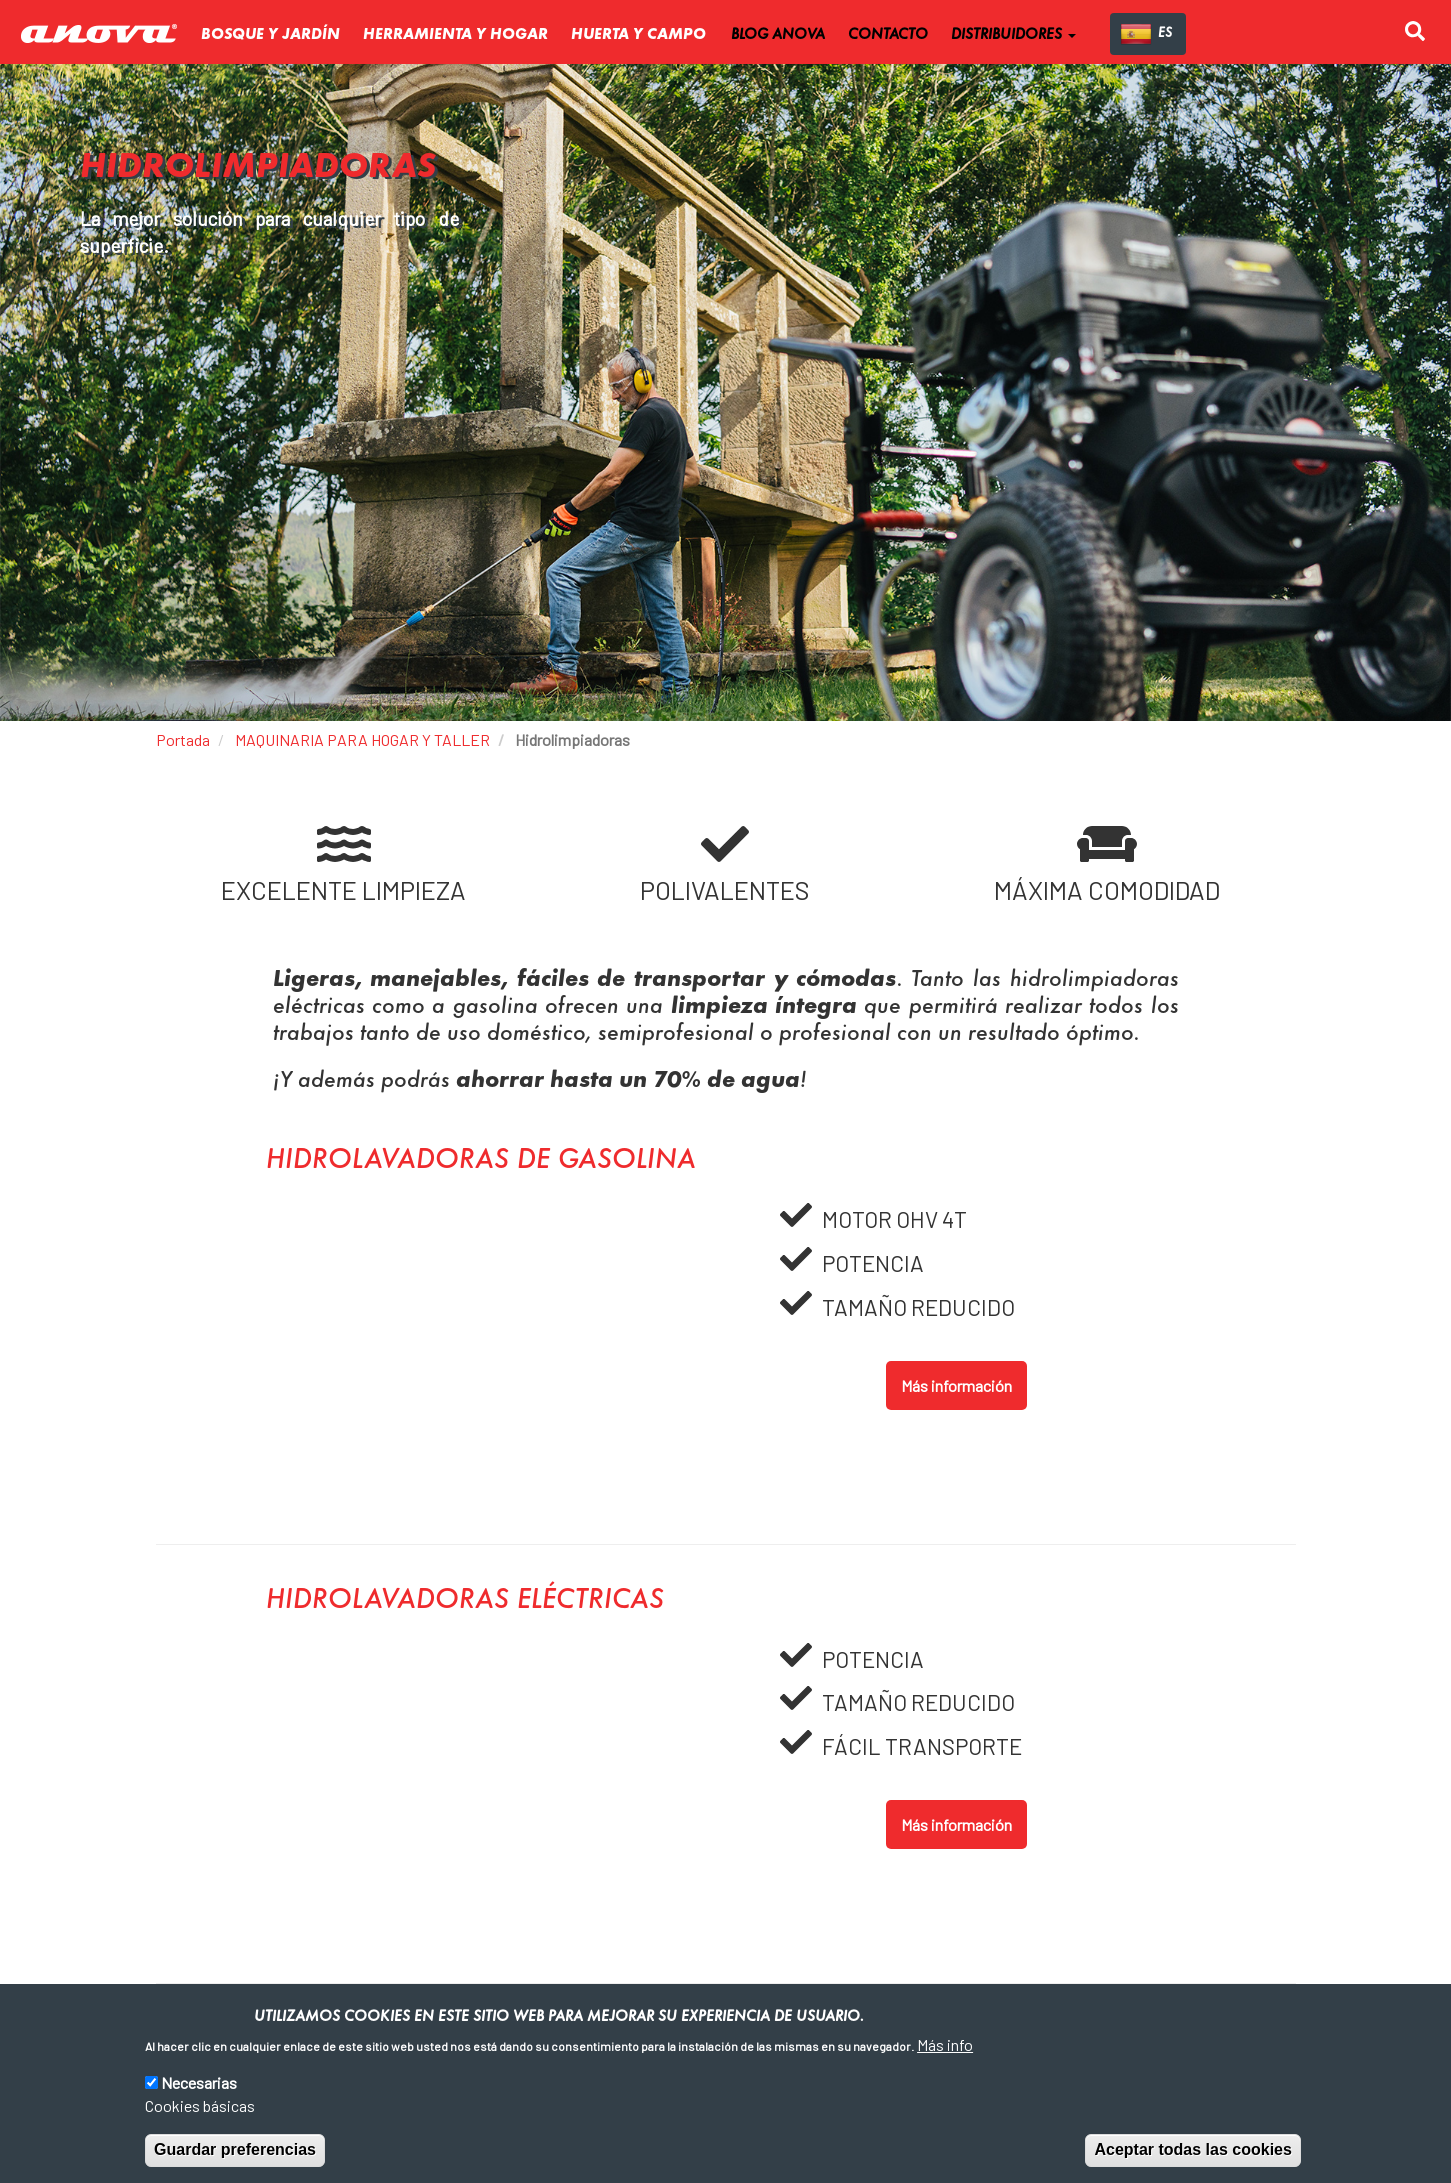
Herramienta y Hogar (455, 35)
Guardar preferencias (235, 2150)
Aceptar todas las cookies (1192, 2150)
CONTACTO (888, 35)
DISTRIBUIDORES (1013, 35)
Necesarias (199, 2083)
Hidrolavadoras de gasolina (481, 1161)
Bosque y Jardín (270, 35)
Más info (945, 2044)
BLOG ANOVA (778, 35)
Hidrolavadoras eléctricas (465, 1601)
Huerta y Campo (638, 35)
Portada (183, 739)
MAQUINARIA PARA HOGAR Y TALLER (362, 739)
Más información (956, 1385)
